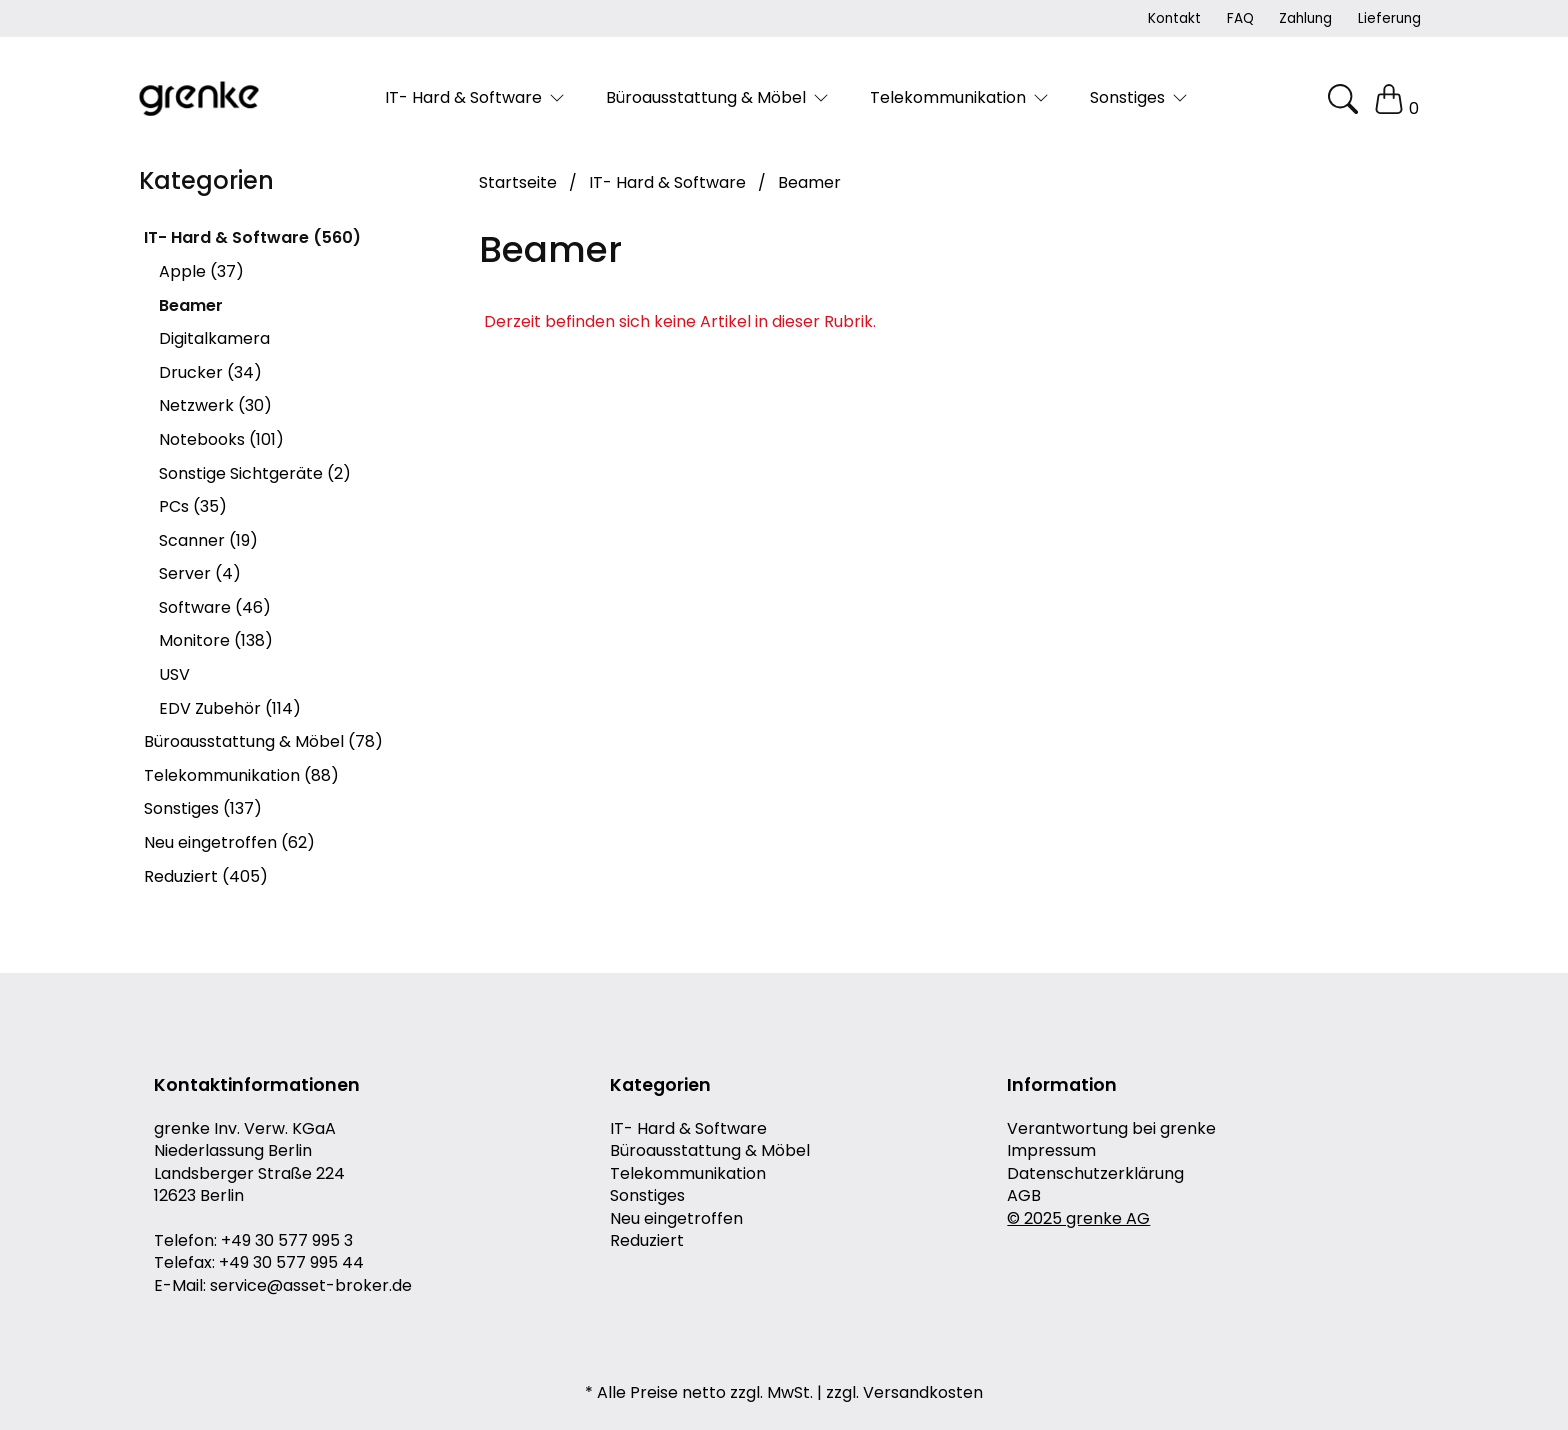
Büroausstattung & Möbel (710, 1151)
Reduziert (647, 1241)
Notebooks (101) (221, 439)
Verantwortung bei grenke (1111, 1129)
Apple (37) (201, 271)
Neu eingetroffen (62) (229, 842)
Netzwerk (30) (215, 405)
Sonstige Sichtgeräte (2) (255, 473)
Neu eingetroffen (676, 1219)
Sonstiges (647, 1196)
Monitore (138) (216, 640)
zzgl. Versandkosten (904, 1393)
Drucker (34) (210, 372)
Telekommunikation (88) (241, 775)
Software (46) (215, 607)
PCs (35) (193, 506)
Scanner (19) (208, 540)
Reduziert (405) (206, 876)
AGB (1024, 1196)
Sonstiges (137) (203, 808)
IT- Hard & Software (688, 1129)
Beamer (191, 305)
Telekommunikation (688, 1174)
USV (174, 674)
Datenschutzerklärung (1095, 1174)
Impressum (1051, 1151)
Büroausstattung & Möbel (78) (263, 741)
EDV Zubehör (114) (230, 708)
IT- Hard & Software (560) (252, 237)
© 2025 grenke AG (1078, 1219)
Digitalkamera (214, 338)
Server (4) (200, 573)
